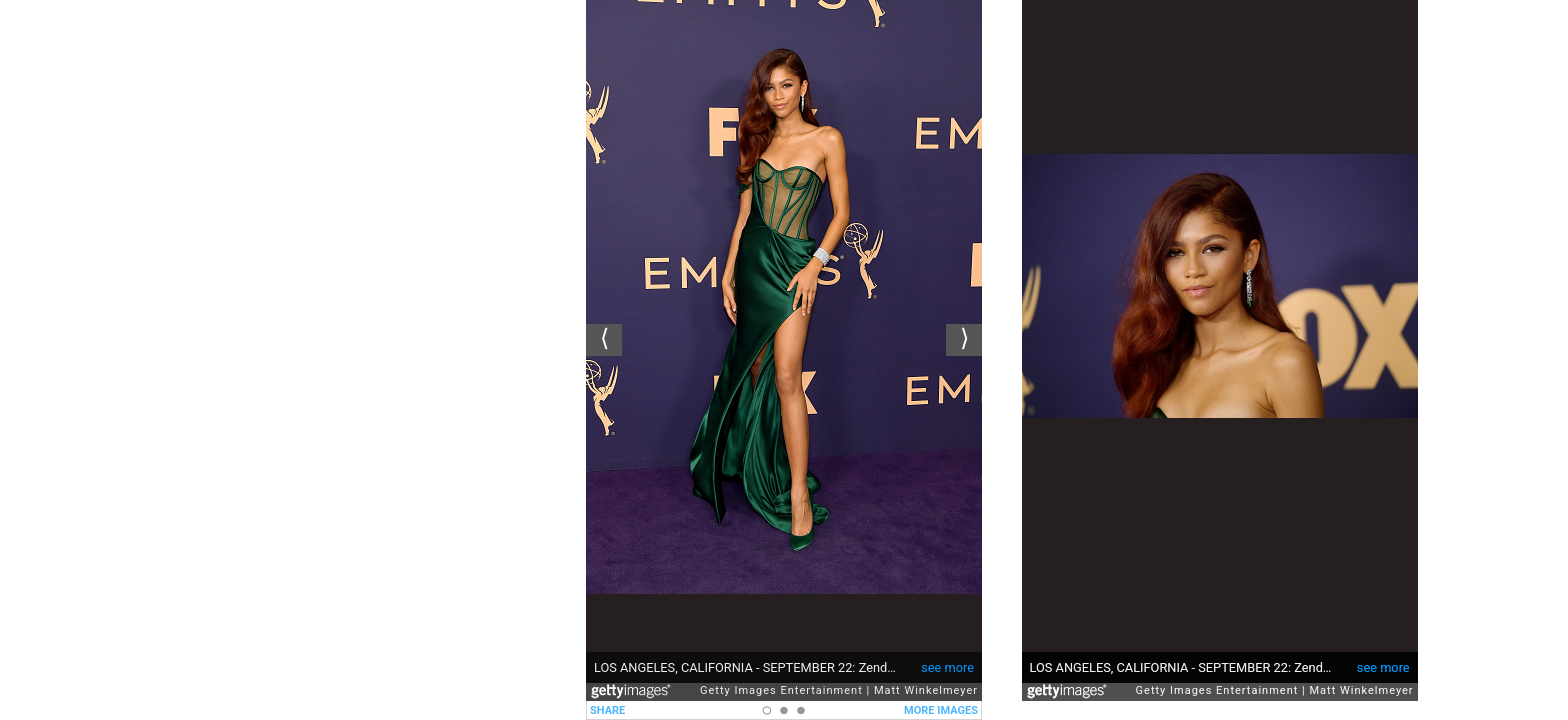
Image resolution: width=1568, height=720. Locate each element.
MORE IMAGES (941, 710)
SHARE (607, 710)
